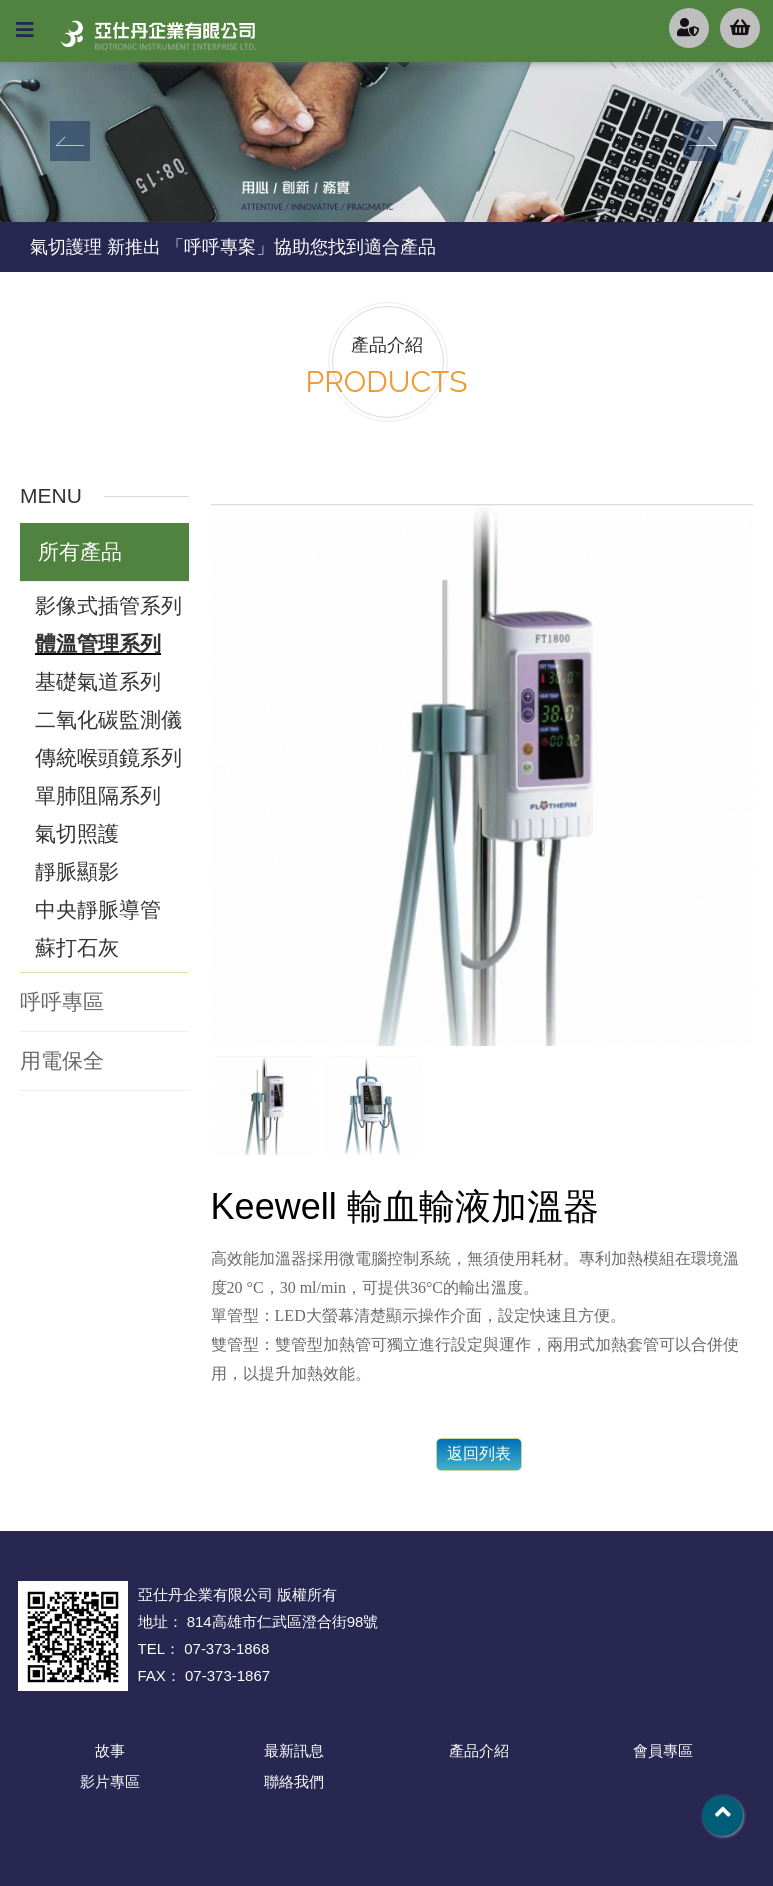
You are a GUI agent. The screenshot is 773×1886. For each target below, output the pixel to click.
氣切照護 (77, 833)
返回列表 (479, 1453)
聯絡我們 (294, 1781)
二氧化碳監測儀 (108, 719)
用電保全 (62, 1060)
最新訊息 (294, 1750)
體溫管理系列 (98, 643)
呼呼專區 (62, 1001)
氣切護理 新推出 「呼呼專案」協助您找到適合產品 (233, 247)
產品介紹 (479, 1750)
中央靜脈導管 (98, 909)
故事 (110, 1750)
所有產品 (80, 551)
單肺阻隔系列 (98, 795)
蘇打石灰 (77, 947)
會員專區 (663, 1750)
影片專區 (110, 1781)
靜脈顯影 (77, 871)
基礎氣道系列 (98, 681)
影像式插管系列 (108, 605)
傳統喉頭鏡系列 (108, 757)
